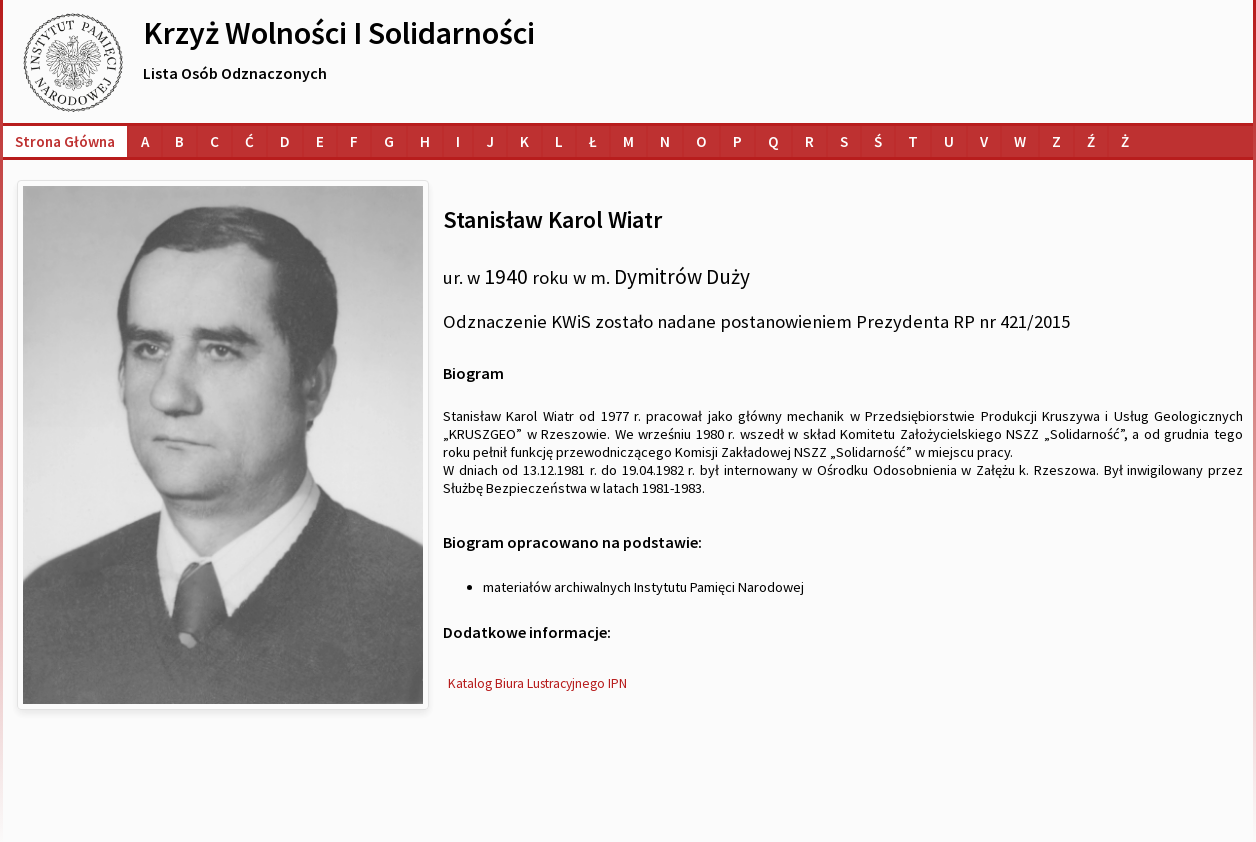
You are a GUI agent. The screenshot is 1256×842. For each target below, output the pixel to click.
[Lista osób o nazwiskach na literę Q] (773, 141)
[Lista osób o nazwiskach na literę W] (1020, 141)
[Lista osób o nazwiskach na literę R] (809, 141)
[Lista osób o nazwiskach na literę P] (737, 141)
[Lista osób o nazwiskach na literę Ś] (878, 141)
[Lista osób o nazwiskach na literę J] (490, 141)
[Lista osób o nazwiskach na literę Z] (1056, 141)
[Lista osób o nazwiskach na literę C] (214, 141)
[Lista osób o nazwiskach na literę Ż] (1125, 141)
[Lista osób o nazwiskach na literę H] (425, 141)
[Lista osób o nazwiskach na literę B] (179, 141)
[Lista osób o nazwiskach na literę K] (524, 141)
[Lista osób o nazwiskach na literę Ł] (593, 141)
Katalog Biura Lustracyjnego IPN (537, 683)
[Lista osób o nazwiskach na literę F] (354, 141)
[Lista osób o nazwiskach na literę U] (949, 141)
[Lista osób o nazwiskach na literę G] (389, 141)
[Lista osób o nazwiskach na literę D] (285, 141)
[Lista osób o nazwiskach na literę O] (701, 141)
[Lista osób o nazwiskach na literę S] (844, 141)
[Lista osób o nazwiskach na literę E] (320, 141)
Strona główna (65, 141)
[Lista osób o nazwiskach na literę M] (628, 141)
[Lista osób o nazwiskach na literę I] (458, 141)
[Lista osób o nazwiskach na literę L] (559, 141)
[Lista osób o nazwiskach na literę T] (913, 141)
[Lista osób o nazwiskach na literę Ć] (249, 141)
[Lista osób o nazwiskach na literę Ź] (1091, 141)
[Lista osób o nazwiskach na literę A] (145, 141)
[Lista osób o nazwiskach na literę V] (984, 141)
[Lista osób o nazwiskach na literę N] (665, 141)
